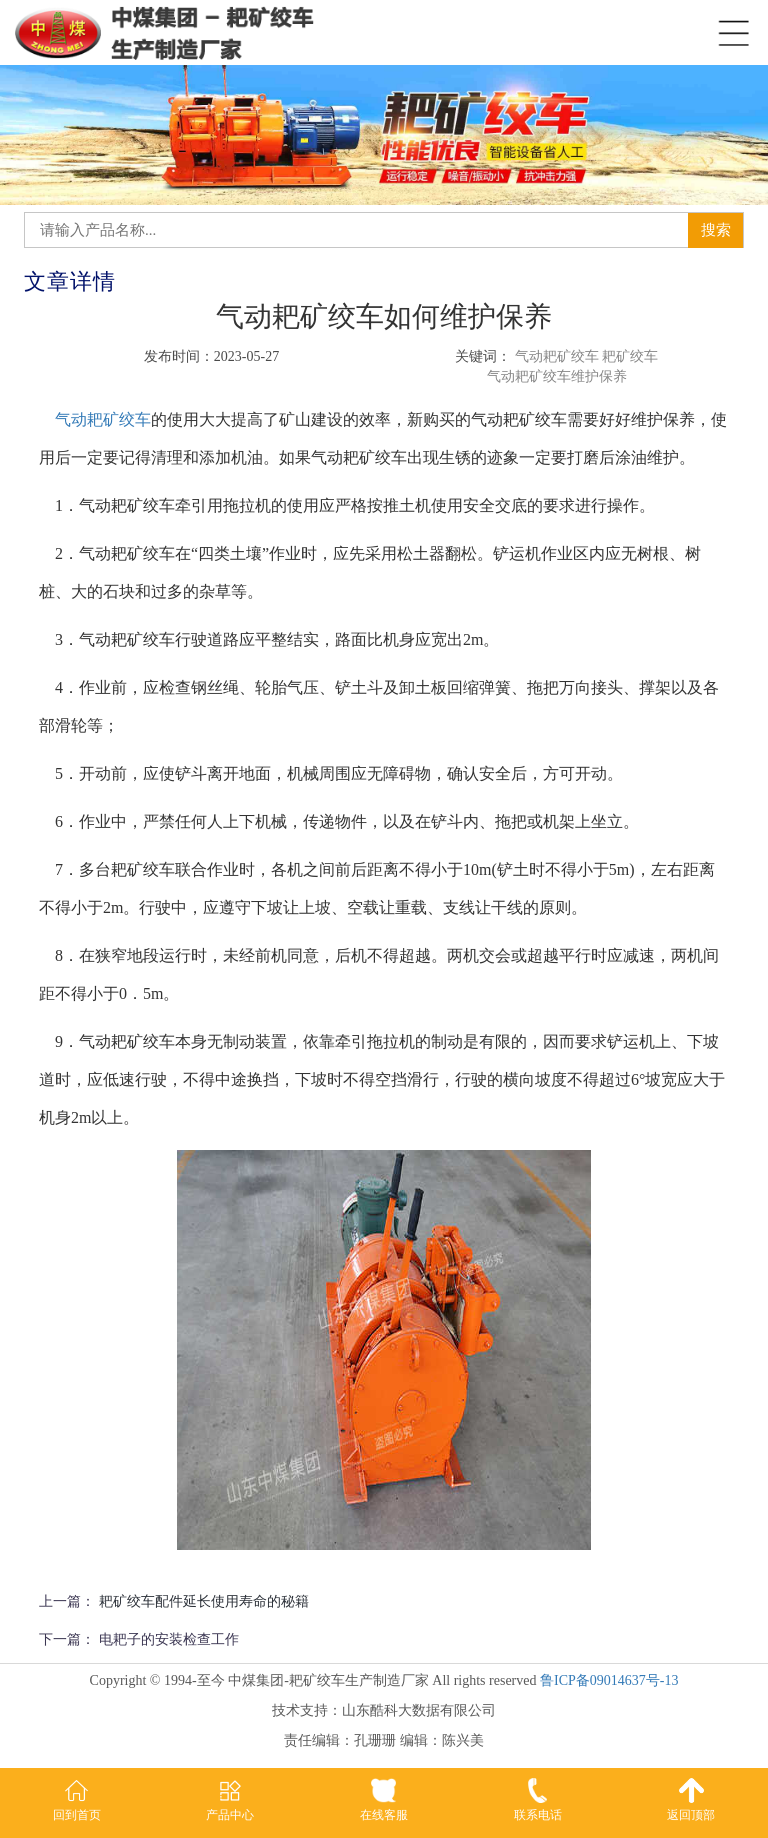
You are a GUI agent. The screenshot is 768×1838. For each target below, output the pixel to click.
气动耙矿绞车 (103, 419)
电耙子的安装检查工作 (169, 1639)
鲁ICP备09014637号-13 (609, 1680)
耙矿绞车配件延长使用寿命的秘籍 (204, 1601)
